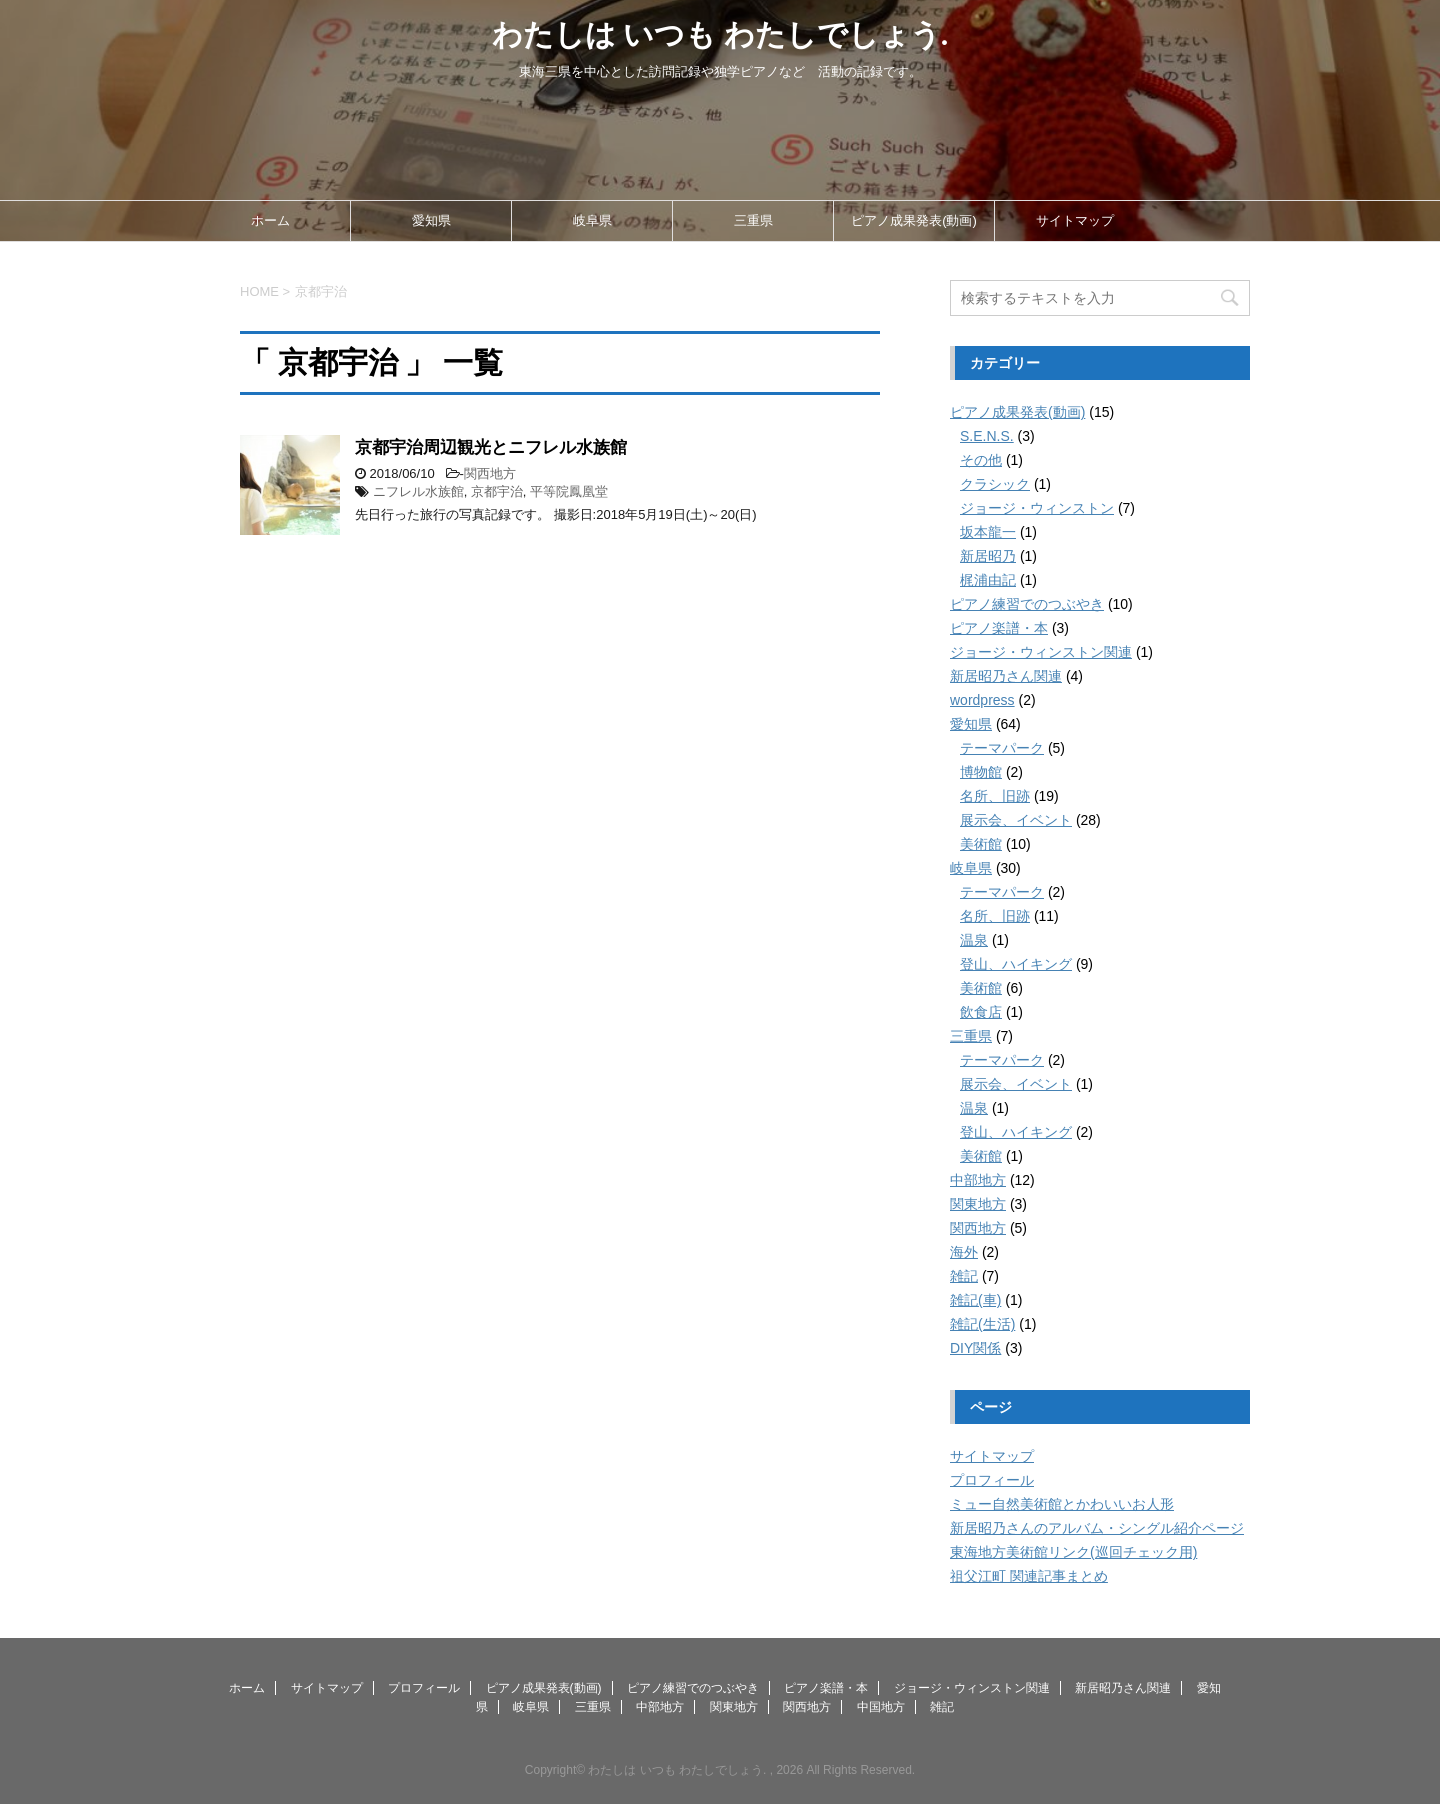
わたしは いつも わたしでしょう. (720, 34)
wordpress (982, 700)
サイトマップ (1075, 220)
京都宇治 (497, 491)
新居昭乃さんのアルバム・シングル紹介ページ (1097, 1528)
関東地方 (978, 1204)
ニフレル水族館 (418, 491)
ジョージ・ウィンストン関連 (1041, 652)
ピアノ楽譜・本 (999, 628)
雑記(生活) (982, 1324)
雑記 (964, 1276)
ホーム (270, 220)
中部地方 (978, 1180)
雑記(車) (975, 1300)
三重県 (753, 220)
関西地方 (490, 473)
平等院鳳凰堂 (569, 491)
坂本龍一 (988, 532)
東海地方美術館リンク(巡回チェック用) (1073, 1552)
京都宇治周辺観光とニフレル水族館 (491, 447)
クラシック (995, 484)
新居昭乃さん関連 (1006, 676)
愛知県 (431, 220)
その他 (981, 460)
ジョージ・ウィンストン (1037, 508)
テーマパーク (1002, 748)
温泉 (974, 940)
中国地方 (881, 1707)
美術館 (981, 844)
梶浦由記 (988, 580)
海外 (964, 1252)
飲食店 (981, 1012)
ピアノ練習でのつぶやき (1027, 604)
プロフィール (992, 1480)
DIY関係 (975, 1348)
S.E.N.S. (987, 436)
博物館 (981, 772)
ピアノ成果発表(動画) (914, 220)
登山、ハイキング (1016, 964)
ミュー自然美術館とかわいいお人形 (1062, 1504)
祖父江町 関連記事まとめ (1029, 1576)
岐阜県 (592, 220)
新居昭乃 (988, 556)
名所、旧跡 (995, 796)
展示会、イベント (1016, 820)
